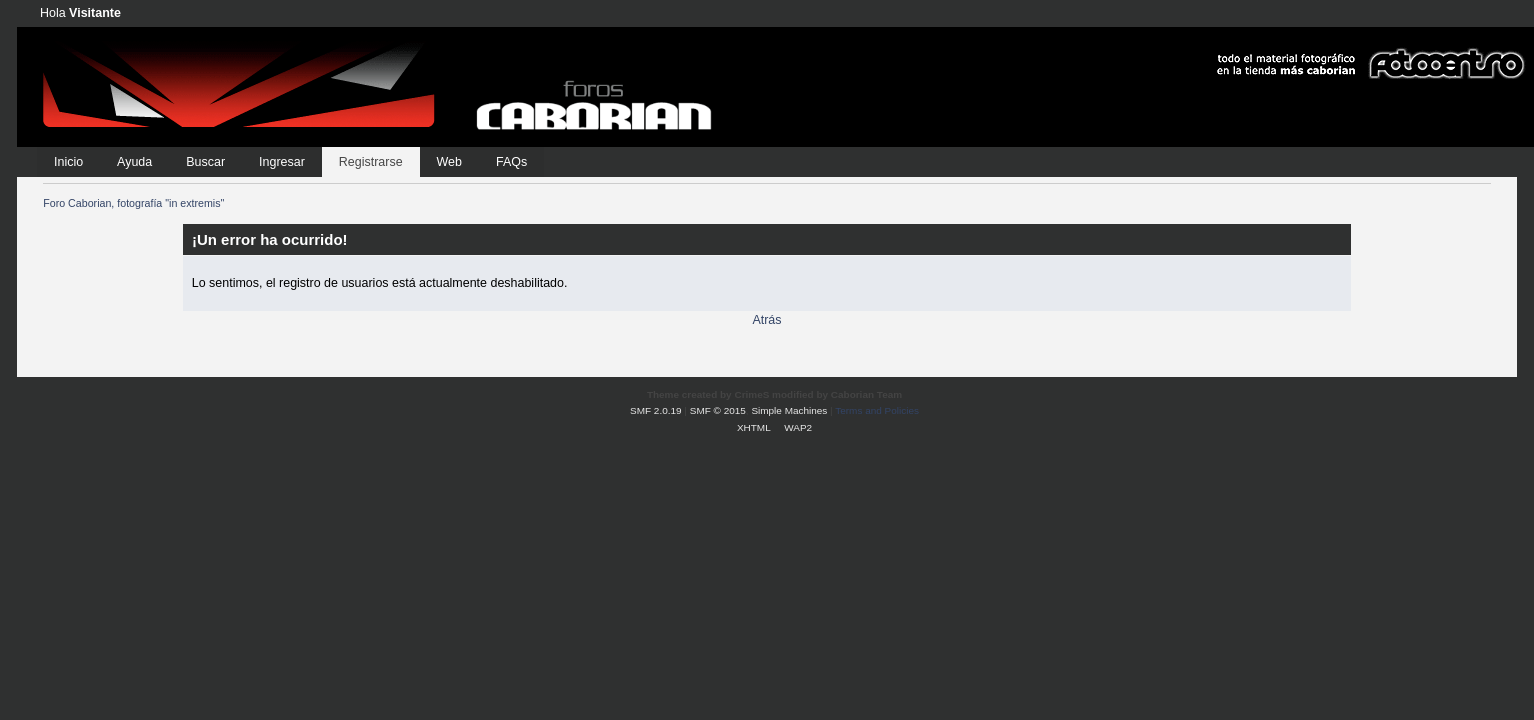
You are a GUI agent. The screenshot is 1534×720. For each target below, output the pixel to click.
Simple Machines (789, 410)
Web (449, 162)
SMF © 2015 (718, 410)
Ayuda (134, 162)
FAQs (511, 162)
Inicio (68, 162)
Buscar (205, 162)
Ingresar (282, 162)
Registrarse (371, 162)
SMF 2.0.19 (656, 410)
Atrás (766, 320)
